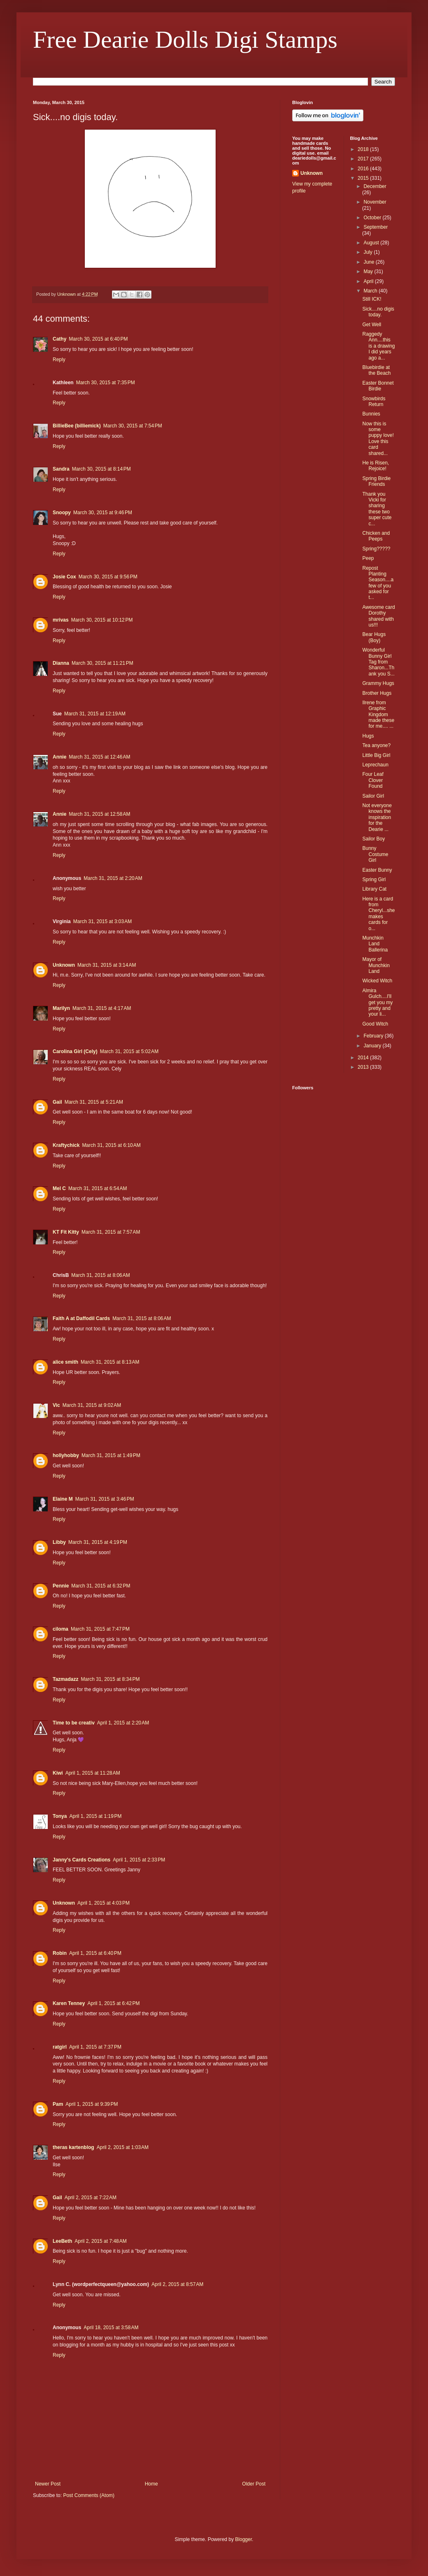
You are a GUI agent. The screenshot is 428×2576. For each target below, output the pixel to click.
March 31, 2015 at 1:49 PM (110, 1455)
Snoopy (62, 512)
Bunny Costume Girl (375, 854)
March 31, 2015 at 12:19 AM (95, 714)
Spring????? (376, 549)
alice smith (65, 1362)
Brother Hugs (376, 693)
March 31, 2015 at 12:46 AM (99, 757)
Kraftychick (66, 1145)
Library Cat (374, 889)
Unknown (64, 965)
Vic (56, 1405)
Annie (59, 757)
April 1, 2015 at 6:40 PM (95, 1953)
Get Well (371, 324)
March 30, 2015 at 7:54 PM (132, 426)
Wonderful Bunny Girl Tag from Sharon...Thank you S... (378, 662)
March (371, 291)
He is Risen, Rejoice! (375, 465)
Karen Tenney (69, 2003)
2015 (364, 178)
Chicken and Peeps (376, 536)
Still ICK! (371, 299)
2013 (364, 1067)
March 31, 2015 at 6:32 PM (100, 1586)
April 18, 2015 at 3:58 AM (111, 2327)
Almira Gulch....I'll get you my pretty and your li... (377, 1002)
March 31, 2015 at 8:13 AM (110, 1362)
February (373, 1036)
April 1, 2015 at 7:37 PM (95, 2047)
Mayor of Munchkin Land (375, 965)
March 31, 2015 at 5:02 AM (129, 1051)
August (371, 243)
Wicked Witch (377, 981)
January (372, 1046)
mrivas (61, 620)
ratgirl (60, 2047)
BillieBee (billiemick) (77, 426)
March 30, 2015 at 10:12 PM (102, 620)
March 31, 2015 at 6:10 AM (111, 1145)
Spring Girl (374, 879)
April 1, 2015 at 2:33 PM (139, 1860)
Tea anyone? (376, 745)
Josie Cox (64, 577)
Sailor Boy (373, 839)
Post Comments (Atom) (88, 2495)
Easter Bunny (377, 870)
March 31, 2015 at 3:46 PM (104, 1499)
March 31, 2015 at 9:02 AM (92, 1405)
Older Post (253, 2484)
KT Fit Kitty (66, 1232)
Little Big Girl (376, 755)
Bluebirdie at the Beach (376, 370)
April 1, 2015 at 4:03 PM (103, 1903)
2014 (364, 1058)
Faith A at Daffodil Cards (81, 1318)
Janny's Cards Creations (81, 1860)
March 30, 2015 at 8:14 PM (101, 469)
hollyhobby (66, 1455)
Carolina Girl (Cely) (75, 1051)
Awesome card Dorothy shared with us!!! (378, 616)
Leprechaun (375, 765)
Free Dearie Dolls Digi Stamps (185, 39)
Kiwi (58, 1773)
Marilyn (61, 1008)
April (368, 281)
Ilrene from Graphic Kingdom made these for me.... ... (378, 714)
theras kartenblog (73, 2147)
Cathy (59, 339)
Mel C (59, 1188)
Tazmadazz (65, 1679)
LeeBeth (62, 2241)
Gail (57, 1102)
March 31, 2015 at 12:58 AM (99, 814)
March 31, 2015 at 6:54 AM (97, 1188)
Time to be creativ (74, 1723)
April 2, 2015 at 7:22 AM (90, 2197)
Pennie (61, 1586)
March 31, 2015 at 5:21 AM (94, 1102)
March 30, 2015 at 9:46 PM (102, 512)
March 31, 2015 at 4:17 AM (101, 1008)
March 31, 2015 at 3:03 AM (102, 921)
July (368, 252)
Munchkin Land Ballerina (375, 944)
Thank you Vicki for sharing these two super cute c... (376, 509)
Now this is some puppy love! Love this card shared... (377, 438)
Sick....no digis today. (378, 312)
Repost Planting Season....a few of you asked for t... (377, 583)
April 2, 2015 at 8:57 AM (177, 2284)
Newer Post (47, 2484)
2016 (364, 169)
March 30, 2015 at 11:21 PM (102, 663)
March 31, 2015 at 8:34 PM (110, 1679)
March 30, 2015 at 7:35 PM (105, 382)
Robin (60, 1953)
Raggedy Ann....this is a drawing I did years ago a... (378, 346)
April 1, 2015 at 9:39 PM (91, 2104)
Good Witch (375, 1024)
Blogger (243, 2539)
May (368, 271)
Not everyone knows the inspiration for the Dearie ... (376, 817)
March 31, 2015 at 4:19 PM (97, 1542)
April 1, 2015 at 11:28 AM (92, 1773)
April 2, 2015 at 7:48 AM (100, 2241)
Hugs (368, 736)
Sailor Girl (373, 796)
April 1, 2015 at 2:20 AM (123, 1723)
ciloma (60, 1629)
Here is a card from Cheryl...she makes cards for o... (378, 913)
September (375, 227)
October (372, 217)
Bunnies (371, 414)
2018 (364, 149)
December (374, 186)
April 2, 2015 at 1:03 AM (123, 2147)
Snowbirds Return (373, 401)
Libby (59, 1542)
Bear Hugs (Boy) (374, 637)
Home (151, 2484)
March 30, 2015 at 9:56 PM (108, 577)
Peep (368, 558)
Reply (59, 359)
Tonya (60, 1816)
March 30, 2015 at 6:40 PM (98, 339)
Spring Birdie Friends (376, 481)
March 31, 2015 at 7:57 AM (110, 1232)
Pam (58, 2104)
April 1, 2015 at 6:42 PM (113, 2003)
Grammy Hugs (378, 683)
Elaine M (63, 1499)
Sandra (61, 469)
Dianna (61, 663)
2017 (364, 159)
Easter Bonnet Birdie (377, 386)
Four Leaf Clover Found (372, 780)
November (374, 202)
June (369, 262)
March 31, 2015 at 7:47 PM (100, 1629)
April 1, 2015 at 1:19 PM (95, 1816)
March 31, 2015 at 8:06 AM (100, 1275)
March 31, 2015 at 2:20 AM (113, 878)
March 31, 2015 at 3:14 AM (106, 965)
